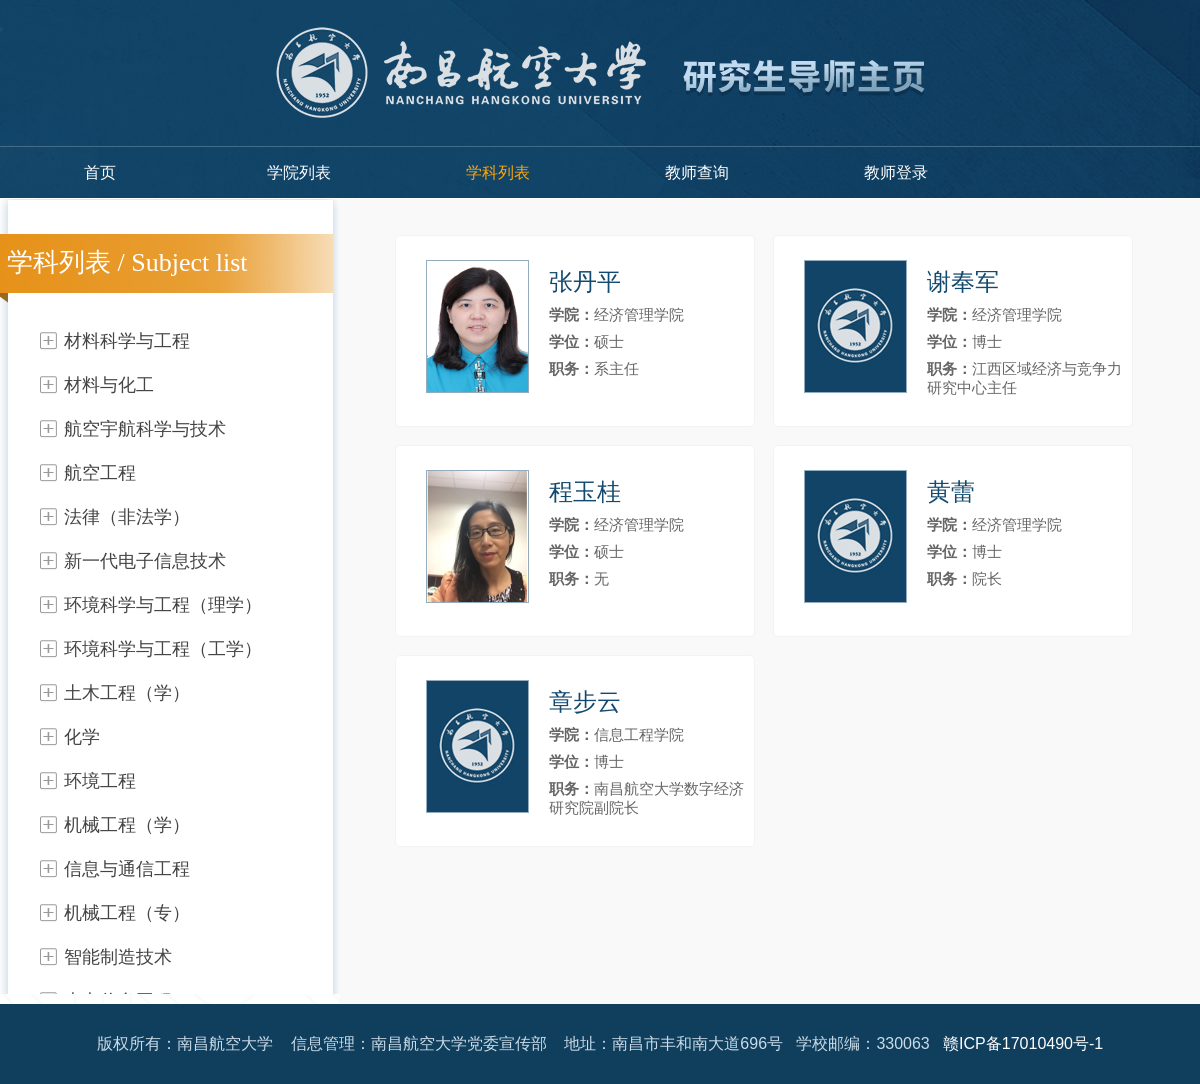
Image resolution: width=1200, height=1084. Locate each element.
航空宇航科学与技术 (145, 429)
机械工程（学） (127, 825)
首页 (100, 172)
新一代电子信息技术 (145, 561)
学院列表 (299, 172)
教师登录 (896, 172)
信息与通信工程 (127, 869)
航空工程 (100, 473)
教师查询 (697, 172)
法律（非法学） (127, 517)
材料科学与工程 (127, 341)
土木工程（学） (127, 693)
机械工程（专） (127, 913)
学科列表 (498, 172)
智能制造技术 (118, 957)
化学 (82, 737)
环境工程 (100, 781)
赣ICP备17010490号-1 (1023, 1043)
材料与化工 (109, 385)
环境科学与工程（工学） (163, 649)
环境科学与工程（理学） (163, 605)
